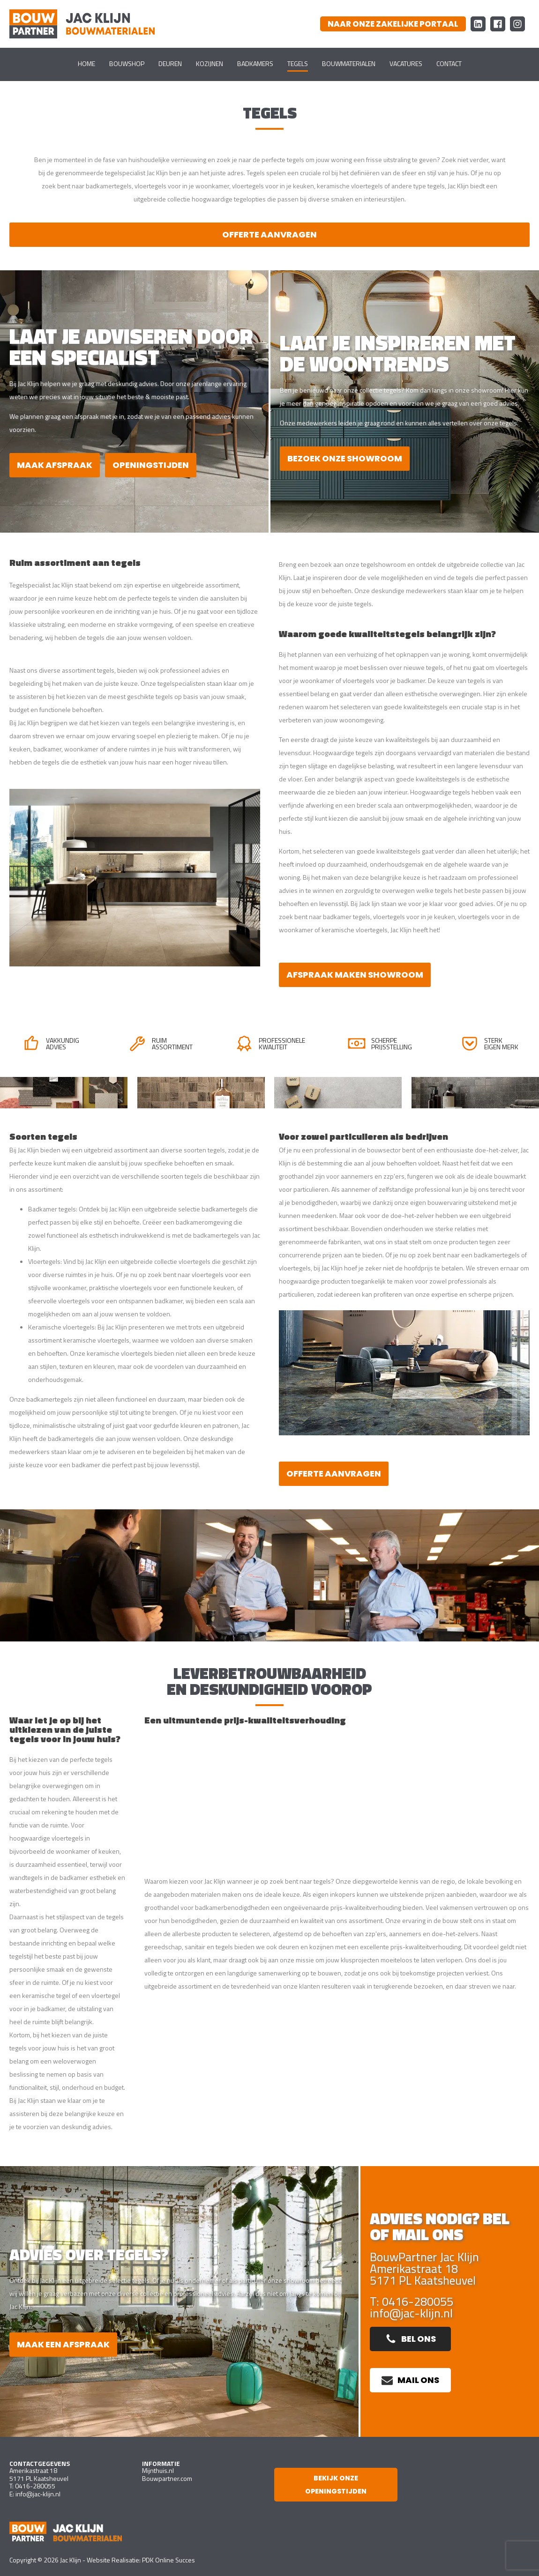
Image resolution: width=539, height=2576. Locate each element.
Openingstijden (150, 465)
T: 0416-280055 (411, 2302)
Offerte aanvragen (269, 234)
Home (86, 63)
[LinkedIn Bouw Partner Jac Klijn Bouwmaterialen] (478, 23)
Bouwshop (126, 63)
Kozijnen (209, 63)
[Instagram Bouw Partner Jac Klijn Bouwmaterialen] (517, 23)
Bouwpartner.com (167, 2478)
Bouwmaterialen (348, 63)
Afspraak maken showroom (354, 974)
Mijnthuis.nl (158, 2470)
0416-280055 (35, 2486)
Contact (449, 63)
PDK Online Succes (168, 2560)
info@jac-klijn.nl (411, 2313)
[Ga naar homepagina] (82, 23)
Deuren (170, 63)
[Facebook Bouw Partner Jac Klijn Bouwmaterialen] (497, 23)
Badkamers (255, 63)
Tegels (297, 63)
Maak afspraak (54, 465)
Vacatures (405, 63)
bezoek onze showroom (344, 458)
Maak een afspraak (63, 2344)
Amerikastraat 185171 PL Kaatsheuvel (38, 2474)
